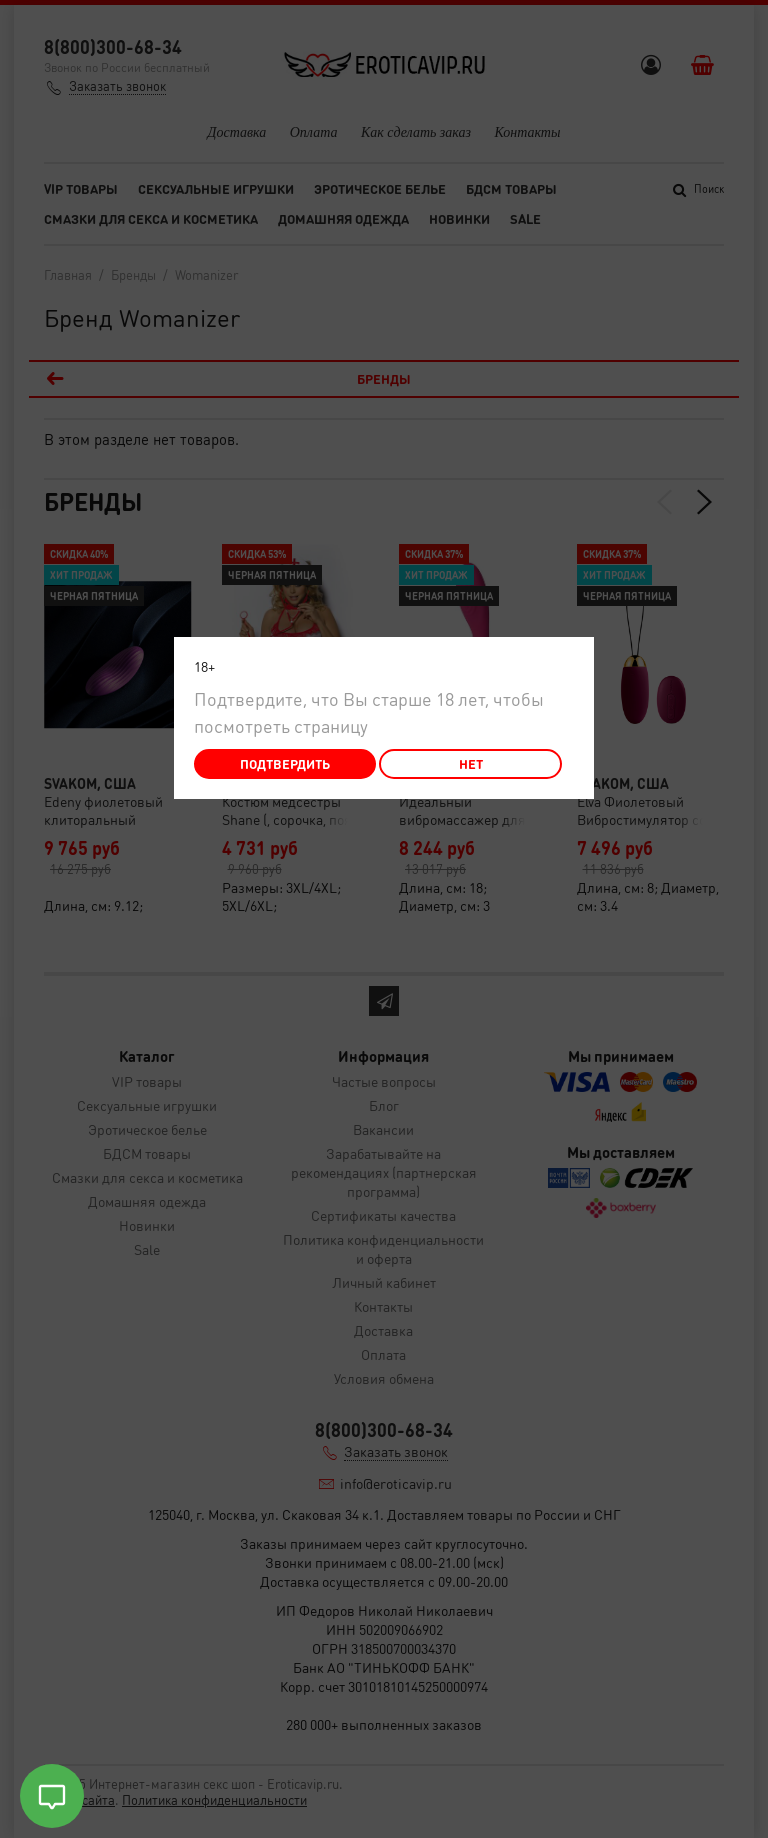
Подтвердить (285, 763)
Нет (471, 763)
